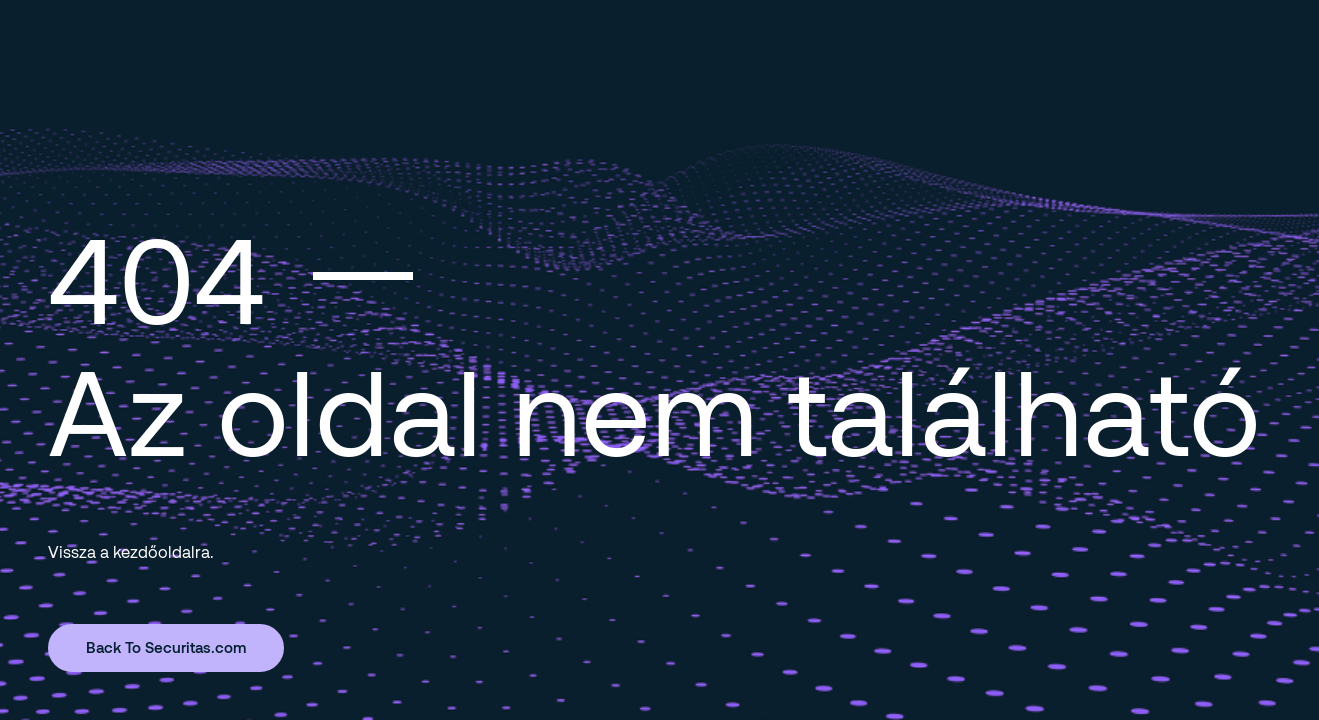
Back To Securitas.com (166, 647)
